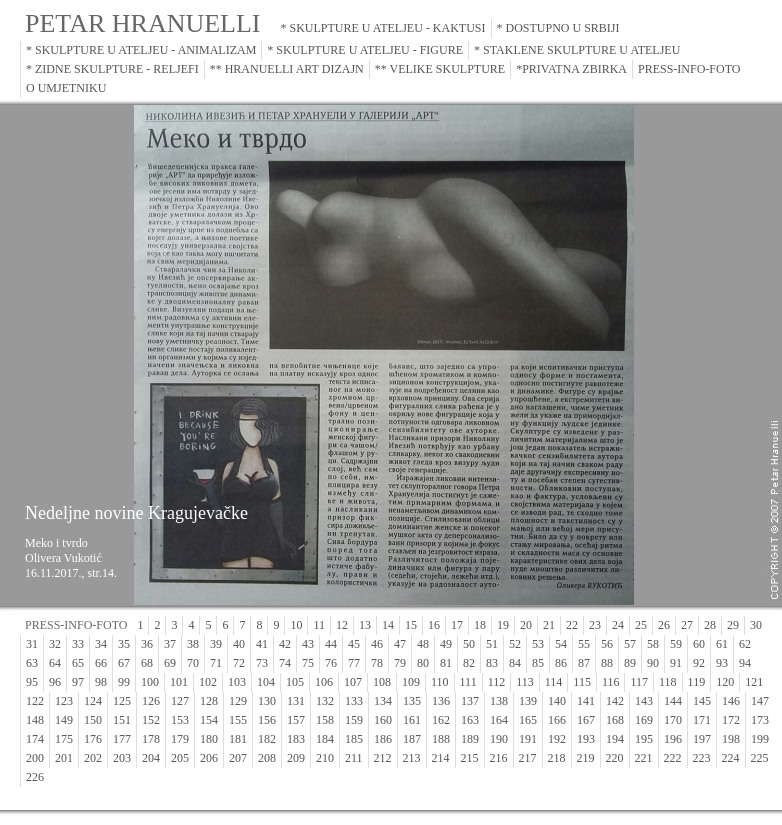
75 (308, 663)
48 (423, 644)
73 (262, 663)
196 (673, 739)
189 (470, 739)
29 (733, 625)
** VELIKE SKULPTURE (440, 69)
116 (611, 682)
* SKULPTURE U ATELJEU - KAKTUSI (383, 28)
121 (754, 682)
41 (262, 644)
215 (470, 758)
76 (331, 663)
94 (745, 663)
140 (557, 701)
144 (673, 701)
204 (151, 758)
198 (731, 739)
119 (697, 682)
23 (595, 625)
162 (441, 720)
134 (383, 701)
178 (151, 739)
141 (586, 701)
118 (668, 682)
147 (760, 701)
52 (515, 644)
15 (411, 625)
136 (441, 701)
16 (434, 625)
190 (499, 739)
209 (296, 758)
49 (446, 644)
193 (586, 739)
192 (557, 739)
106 (324, 682)
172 (731, 720)
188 (441, 739)
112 (497, 682)
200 (35, 758)
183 (296, 739)
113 (525, 682)
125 (122, 701)
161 (412, 720)
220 (615, 758)
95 (32, 682)
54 (561, 644)
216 (499, 758)
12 (342, 625)
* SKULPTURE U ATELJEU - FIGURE (365, 50)
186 (383, 739)
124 (93, 701)
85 (538, 663)
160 (383, 720)
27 (687, 625)
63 (32, 663)
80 (423, 663)
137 (470, 701)
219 (586, 758)
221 (644, 758)
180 (209, 739)
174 (35, 739)
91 (676, 663)
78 (377, 663)
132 (325, 701)
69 (170, 663)
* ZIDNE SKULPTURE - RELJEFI (112, 69)
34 (101, 644)
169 (644, 720)
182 (267, 739)
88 (607, 663)
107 (353, 682)
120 (725, 682)
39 (216, 644)
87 (584, 663)
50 (469, 644)
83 (492, 663)
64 (55, 663)
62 (745, 644)
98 (101, 682)
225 (760, 758)
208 (267, 758)
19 (503, 625)
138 (499, 701)
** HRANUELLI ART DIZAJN (287, 69)
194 (615, 739)
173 (760, 720)
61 (722, 644)
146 (731, 701)
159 (354, 720)
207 (238, 758)
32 (55, 644)
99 (124, 682)
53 (538, 644)
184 (325, 739)
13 (365, 625)
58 (653, 644)
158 (325, 720)
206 (209, 758)
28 (710, 625)
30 (756, 625)
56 (607, 644)
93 (722, 663)
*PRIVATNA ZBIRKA (571, 69)
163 (470, 720)
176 (93, 739)
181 (238, 739)
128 (209, 701)
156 (267, 720)
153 (180, 720)
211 (354, 758)
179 (180, 739)
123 (64, 701)
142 (615, 701)
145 (702, 701)
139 (528, 701)
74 (285, 663)
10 (296, 625)
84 (515, 663)
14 (388, 625)
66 (101, 663)
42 (285, 644)
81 (446, 663)
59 (676, 644)
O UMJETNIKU (66, 88)
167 (586, 720)
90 (653, 663)
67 (124, 663)
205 (180, 758)
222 (673, 758)
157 (296, 720)
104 (266, 682)
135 (412, 701)
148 (35, 720)
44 (331, 644)
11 (319, 625)
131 (296, 701)
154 (209, 720)
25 (641, 625)
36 (147, 644)
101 (179, 682)
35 (124, 644)
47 (400, 644)
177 (122, 739)
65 (78, 663)
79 (400, 663)
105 (295, 682)
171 (702, 720)
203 (122, 758)
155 (238, 720)
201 (64, 758)
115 (582, 682)
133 (354, 701)
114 (554, 682)
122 (35, 701)
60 (699, 644)
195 (644, 739)
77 (354, 663)
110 (440, 682)
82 (469, 663)
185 (354, 739)
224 (731, 758)
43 (308, 644)
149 (64, 720)
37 (170, 644)
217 (528, 758)
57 (630, 644)
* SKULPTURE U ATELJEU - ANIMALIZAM (141, 50)
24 (618, 625)
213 (412, 758)
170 (673, 720)
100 (150, 682)
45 (354, 644)
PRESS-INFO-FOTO (689, 69)
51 (492, 644)
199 (760, 739)
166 (557, 720)
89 (630, 663)
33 (78, 644)
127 (180, 701)
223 (702, 758)
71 (216, 663)
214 (441, 758)
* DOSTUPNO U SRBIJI (558, 28)
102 (208, 682)
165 (528, 720)
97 (78, 682)
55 (584, 644)
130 (267, 701)
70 (193, 663)
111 (468, 682)
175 (64, 739)
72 (239, 663)
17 (457, 625)
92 (699, 663)
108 (382, 682)
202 (93, 758)
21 (549, 625)
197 (702, 739)
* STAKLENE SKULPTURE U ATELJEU (577, 50)
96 (55, 682)
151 (122, 720)
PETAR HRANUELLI (143, 23)
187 (412, 739)
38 (193, 644)
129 (238, 701)
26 (664, 625)
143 (644, 701)
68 (147, 663)
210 (325, 758)
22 (572, 625)
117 (639, 682)
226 (35, 777)
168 (615, 720)
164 (499, 720)
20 (526, 625)
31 (32, 644)
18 (480, 625)
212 (383, 758)
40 (239, 644)
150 (93, 720)
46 (377, 644)
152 (151, 720)
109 (411, 682)
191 (528, 739)
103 (237, 682)
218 (557, 758)
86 (561, 663)
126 (151, 701)
